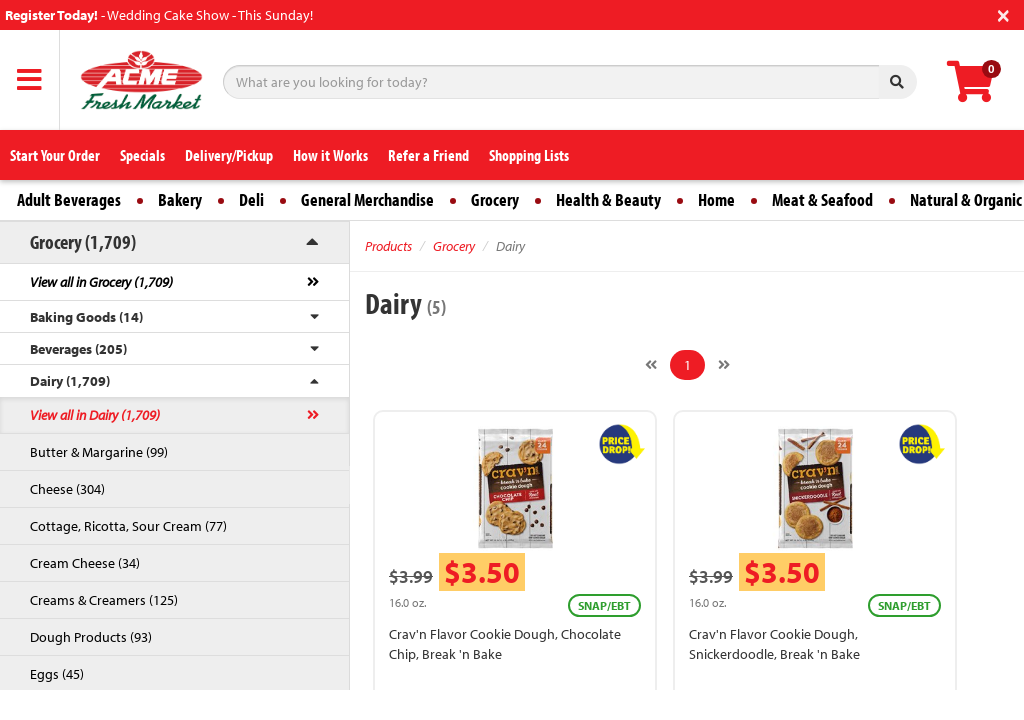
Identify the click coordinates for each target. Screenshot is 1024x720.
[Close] (1003, 13)
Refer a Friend (428, 155)
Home (716, 199)
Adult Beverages (69, 199)
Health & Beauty (608, 199)
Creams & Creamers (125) (104, 600)
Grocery (495, 199)
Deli (251, 199)
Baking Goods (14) (86, 317)
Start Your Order (55, 155)
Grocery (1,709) (83, 241)
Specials (142, 155)
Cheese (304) (67, 489)
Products (388, 246)
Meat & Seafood (822, 199)
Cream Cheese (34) (85, 563)
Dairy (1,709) (70, 381)
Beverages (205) (78, 349)
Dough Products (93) (91, 637)
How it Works (330, 155)
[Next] (724, 365)
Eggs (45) (57, 674)
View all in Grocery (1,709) (101, 282)
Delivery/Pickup (229, 155)
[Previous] (651, 365)
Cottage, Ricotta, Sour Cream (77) (128, 526)
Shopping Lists (529, 155)
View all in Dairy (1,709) (95, 415)
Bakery (180, 199)
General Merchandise (367, 199)
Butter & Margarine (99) (99, 452)
